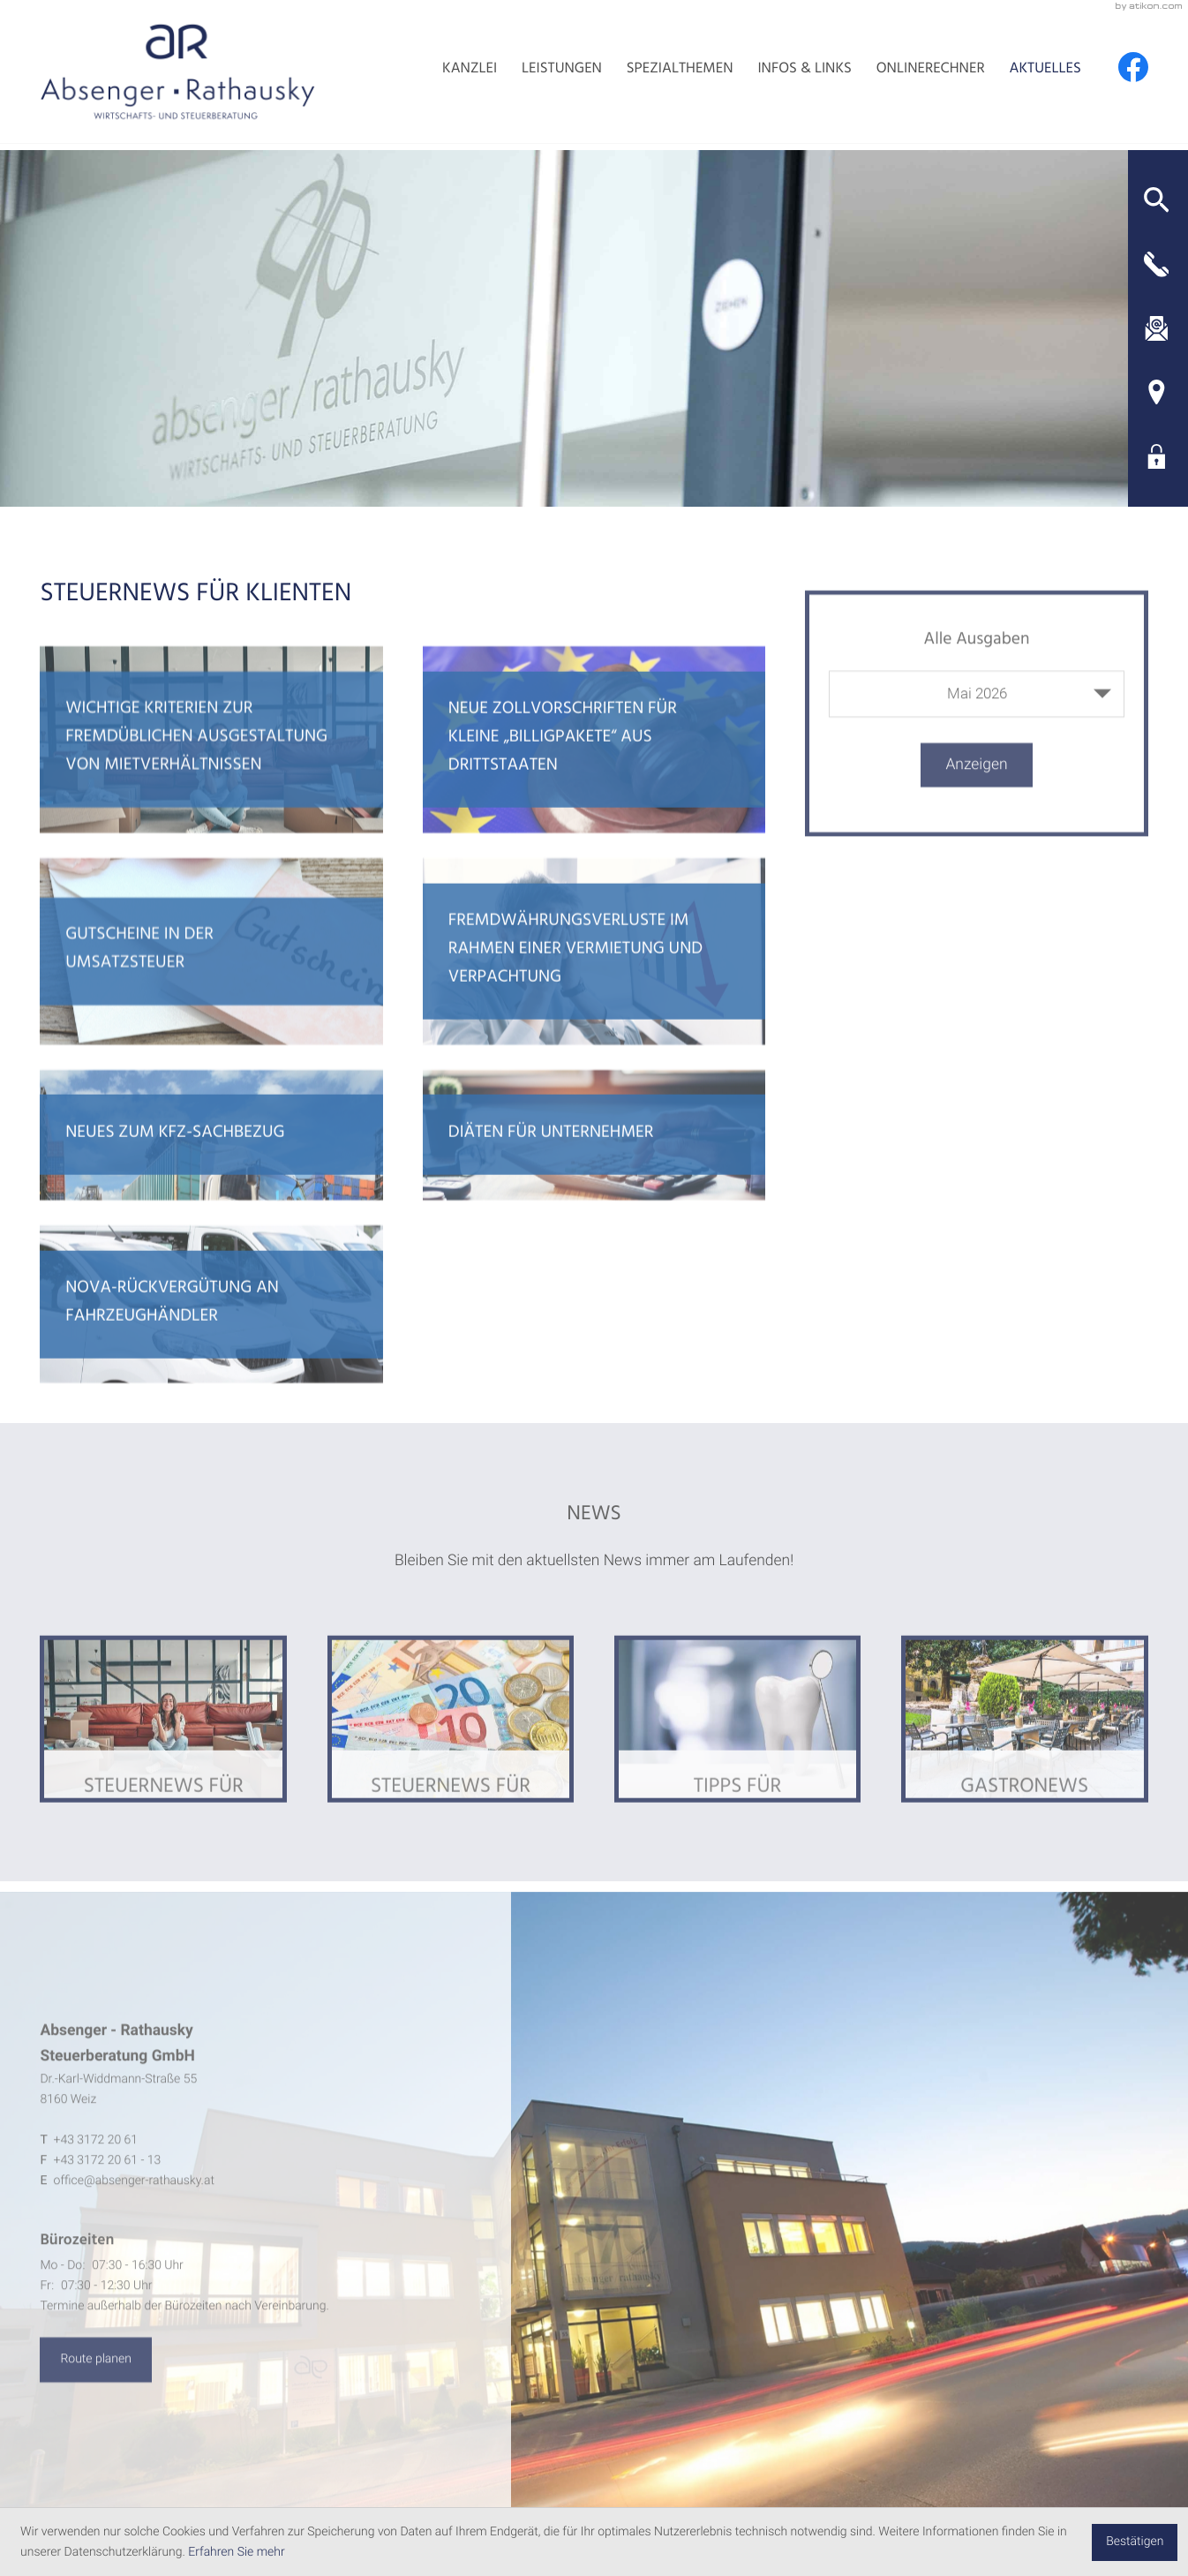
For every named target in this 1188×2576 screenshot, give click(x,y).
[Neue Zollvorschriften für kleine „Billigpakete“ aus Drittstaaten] (594, 766)
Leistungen (541, 74)
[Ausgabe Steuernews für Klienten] (163, 1749)
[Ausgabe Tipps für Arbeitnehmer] (737, 1749)
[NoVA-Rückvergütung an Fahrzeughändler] (211, 1333)
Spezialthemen (664, 74)
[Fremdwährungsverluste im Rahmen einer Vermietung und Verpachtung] (594, 979)
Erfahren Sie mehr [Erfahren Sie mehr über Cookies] (236, 2552)
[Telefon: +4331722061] (96, 2171)
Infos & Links (793, 74)
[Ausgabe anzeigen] (977, 791)
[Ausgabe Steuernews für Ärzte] (451, 1749)
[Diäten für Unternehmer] (594, 1162)
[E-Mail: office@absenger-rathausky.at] (1156, 328)
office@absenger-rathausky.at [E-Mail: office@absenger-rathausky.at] (134, 2211)
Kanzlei (445, 74)
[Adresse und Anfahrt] (1156, 393)
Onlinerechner (924, 74)
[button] (1156, 198)
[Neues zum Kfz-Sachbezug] (211, 1162)
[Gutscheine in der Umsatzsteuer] (211, 979)
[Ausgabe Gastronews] (1024, 1749)
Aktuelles (1042, 74)
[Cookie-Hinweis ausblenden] (1134, 2542)
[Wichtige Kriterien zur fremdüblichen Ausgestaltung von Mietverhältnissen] (211, 766)
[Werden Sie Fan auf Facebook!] (1133, 71)
